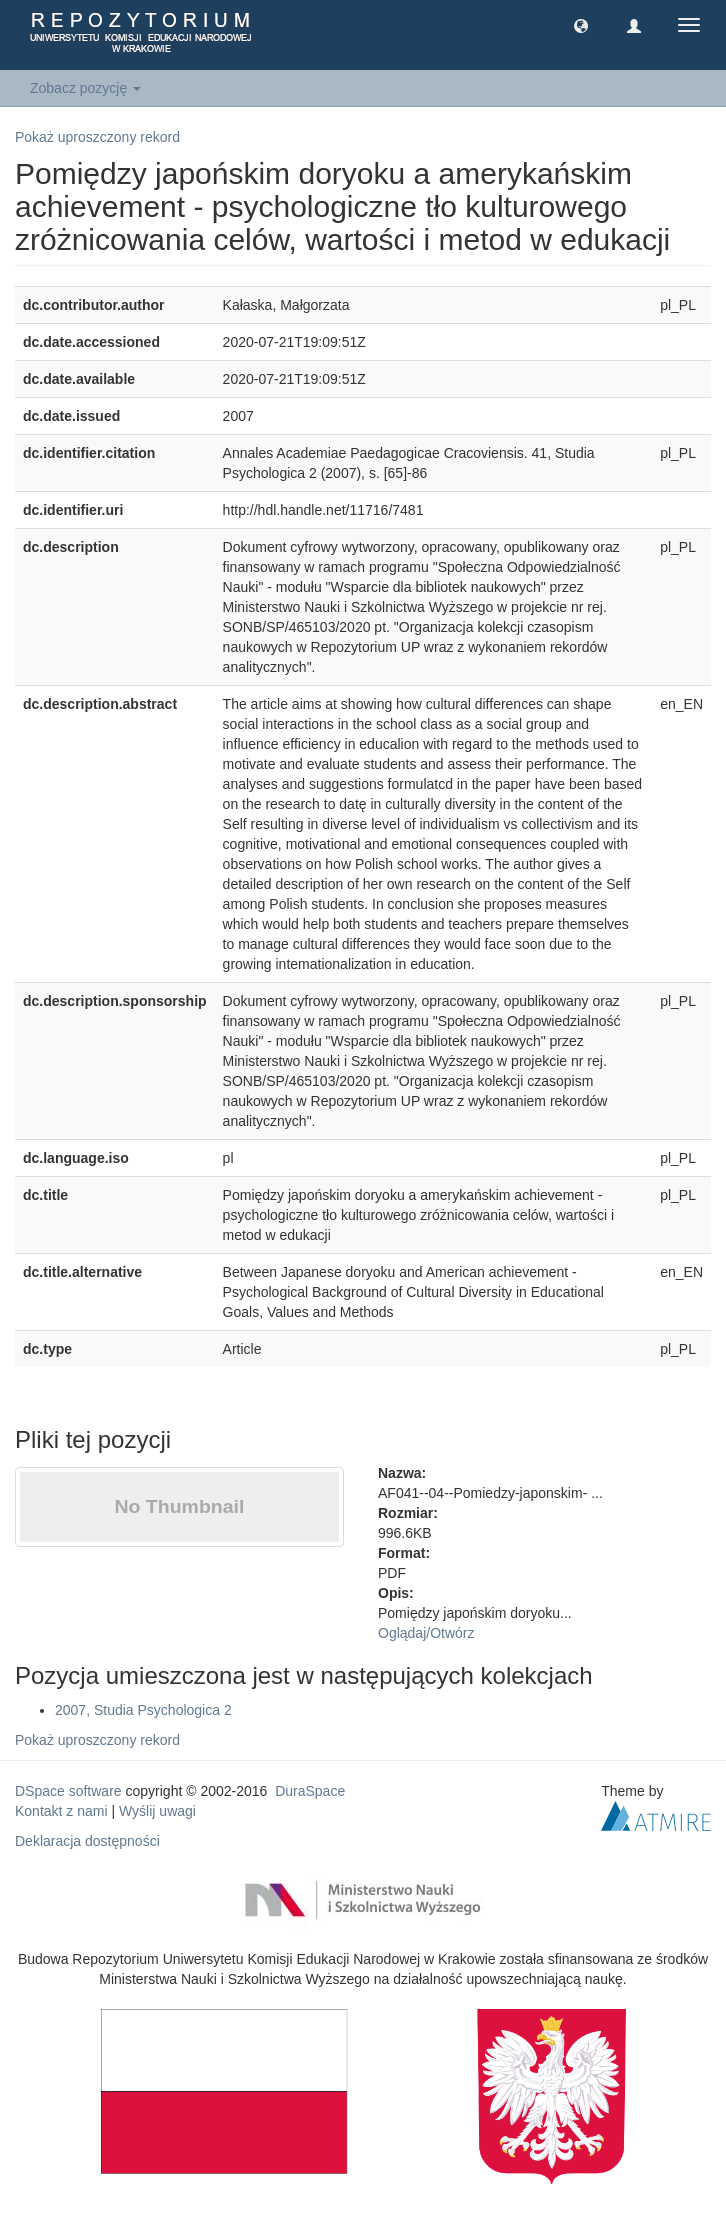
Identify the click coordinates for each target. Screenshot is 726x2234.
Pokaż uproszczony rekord (97, 137)
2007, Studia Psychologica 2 (143, 1710)
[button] (581, 25)
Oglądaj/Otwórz (426, 1633)
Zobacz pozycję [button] (85, 88)
